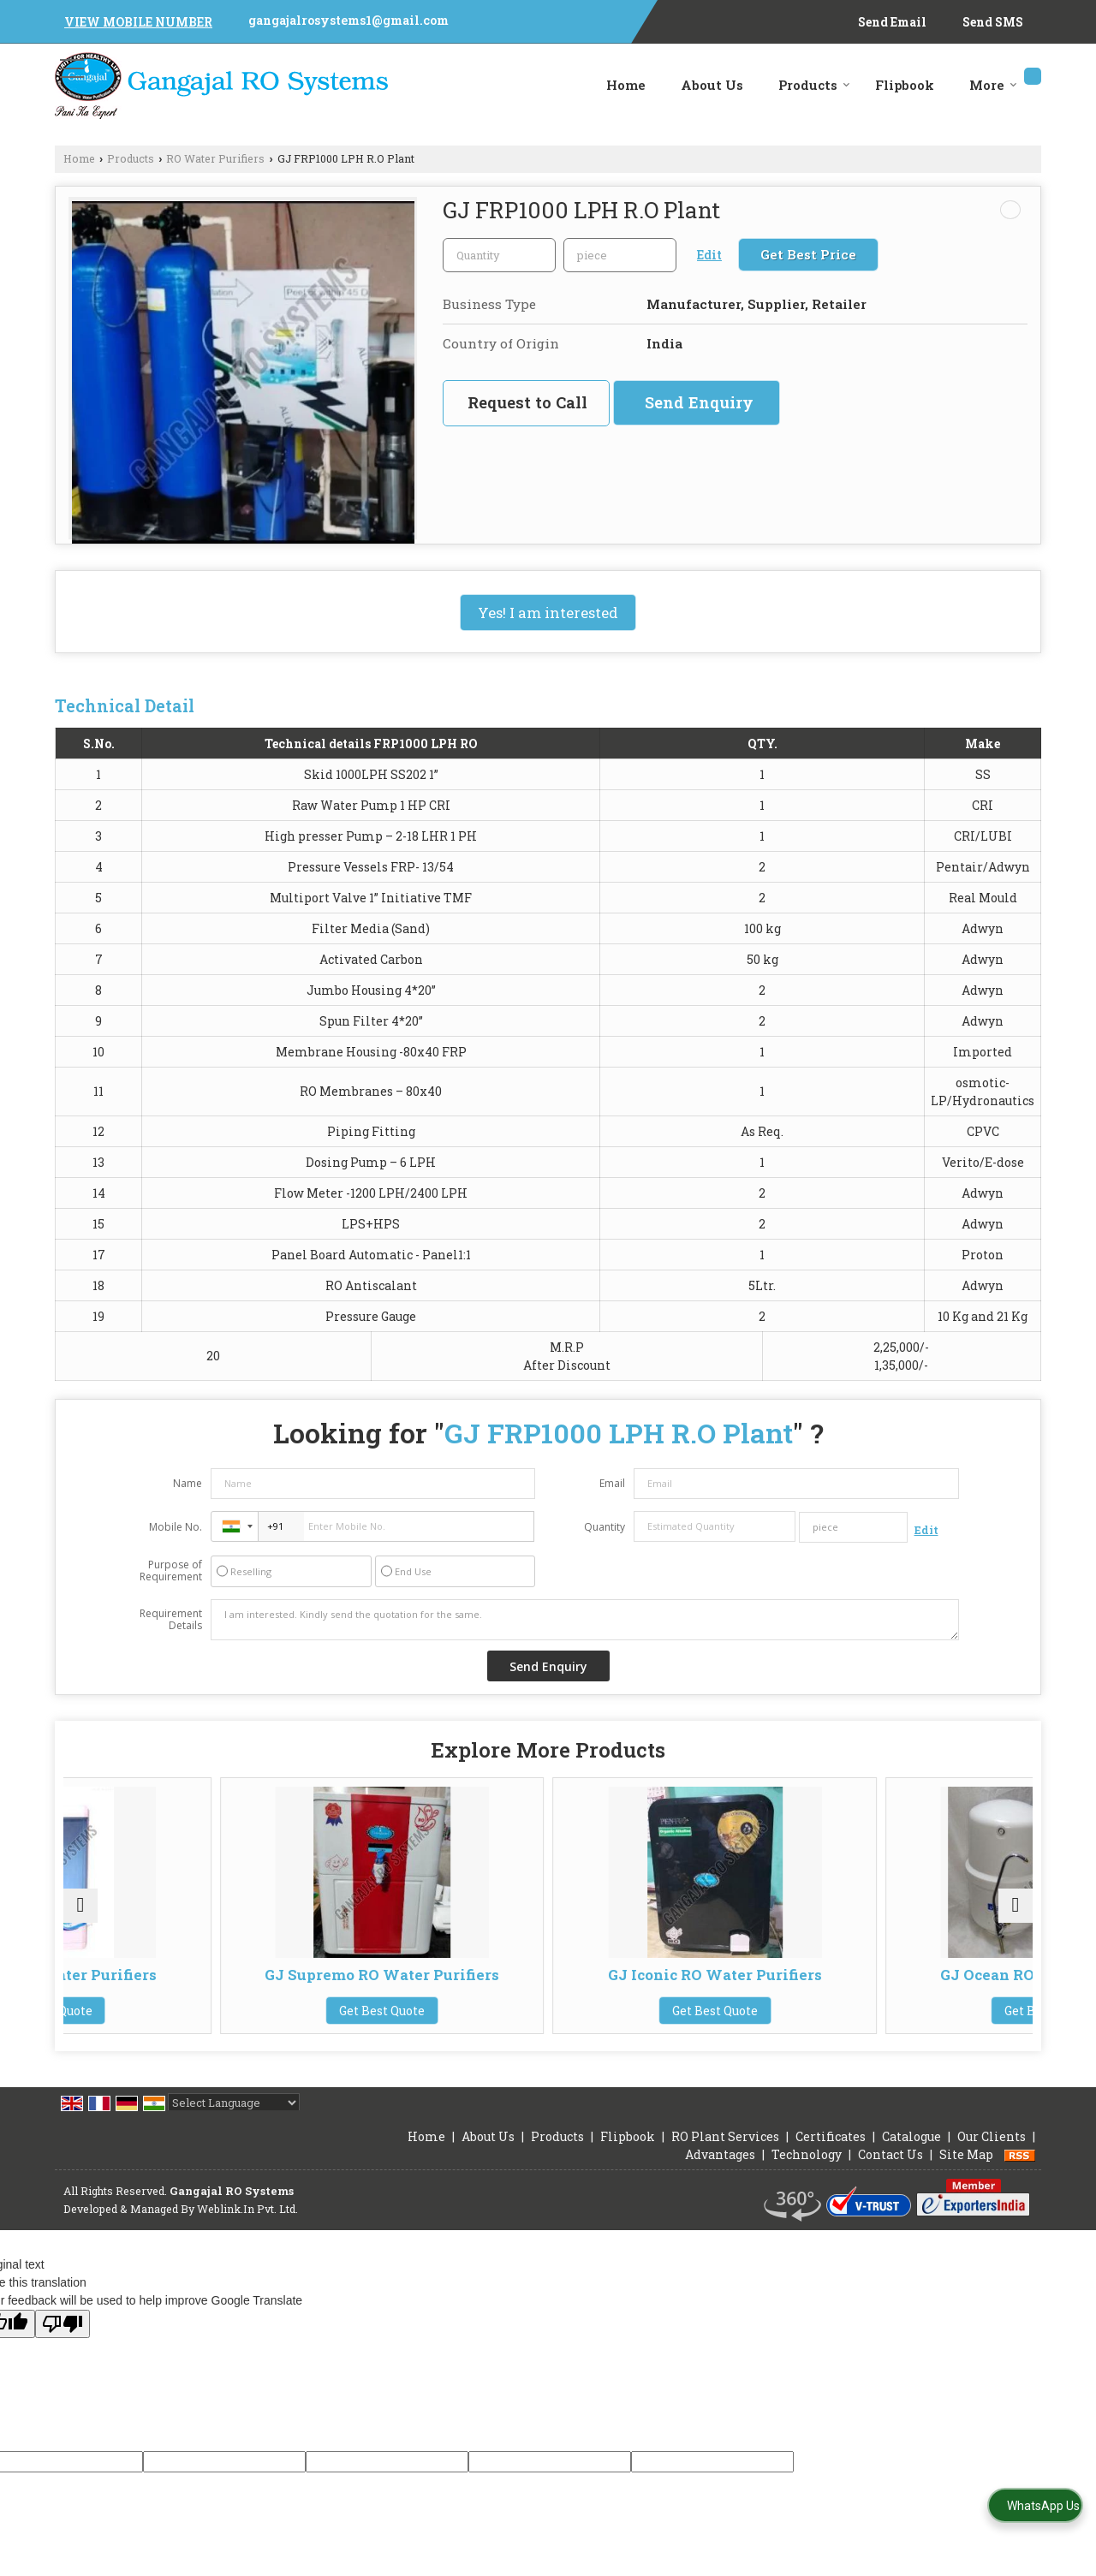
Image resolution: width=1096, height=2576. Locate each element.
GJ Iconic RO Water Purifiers (670, 1983)
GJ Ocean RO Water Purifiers (915, 1983)
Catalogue (911, 2153)
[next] (1015, 1914)
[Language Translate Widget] (234, 2119)
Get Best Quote (181, 2028)
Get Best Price (808, 254)
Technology (806, 2171)
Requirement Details (171, 1620)
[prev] (80, 1914)
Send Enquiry (699, 402)
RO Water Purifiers (215, 158)
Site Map (966, 2171)
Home (626, 84)
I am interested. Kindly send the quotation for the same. (585, 1619)
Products (814, 84)
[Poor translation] (62, 2341)
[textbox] (619, 255)
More (993, 84)
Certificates (830, 2153)
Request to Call (527, 402)
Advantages (720, 2171)
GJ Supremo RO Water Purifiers (426, 1983)
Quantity (604, 1527)
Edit (709, 255)
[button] (138, 22)
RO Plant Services (725, 2153)
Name (187, 1483)
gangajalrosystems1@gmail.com (348, 20)
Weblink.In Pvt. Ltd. (247, 2226)
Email (612, 1483)
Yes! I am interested (548, 612)
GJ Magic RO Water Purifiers (181, 1983)
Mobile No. (175, 1527)
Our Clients (991, 2153)
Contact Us (890, 2171)
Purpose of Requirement (171, 1571)
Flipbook (904, 84)
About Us (712, 84)
